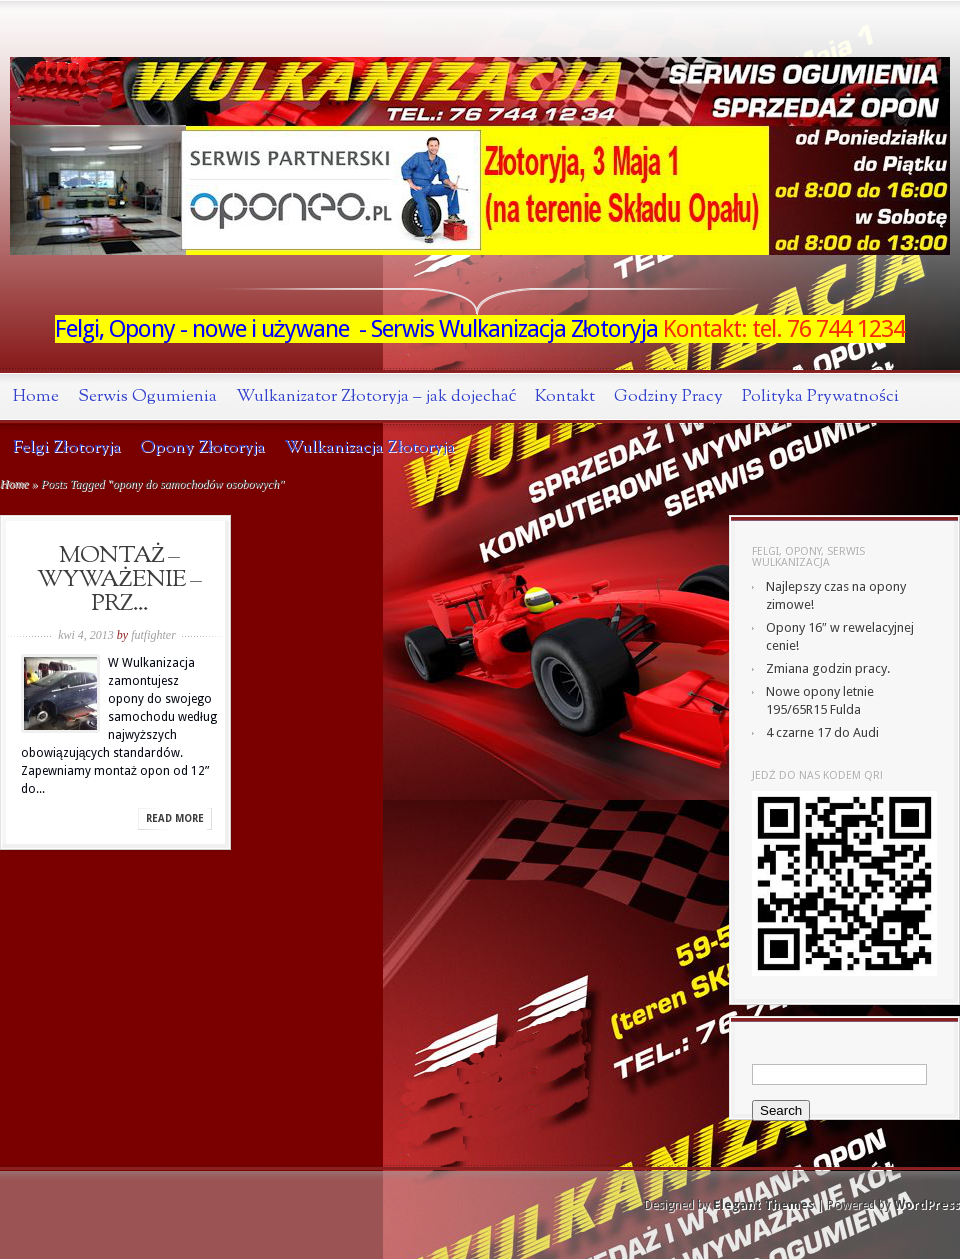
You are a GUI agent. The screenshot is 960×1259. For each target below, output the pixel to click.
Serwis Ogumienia (147, 396)
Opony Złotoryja (203, 447)
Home (36, 396)
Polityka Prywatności (820, 396)
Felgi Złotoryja (67, 447)
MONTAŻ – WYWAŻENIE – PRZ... (119, 580)
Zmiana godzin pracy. (828, 668)
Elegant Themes (763, 1205)
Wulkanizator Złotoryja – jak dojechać (376, 396)
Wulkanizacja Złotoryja (369, 447)
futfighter (153, 635)
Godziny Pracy (668, 396)
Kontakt (565, 396)
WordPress (927, 1205)
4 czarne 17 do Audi (822, 732)
